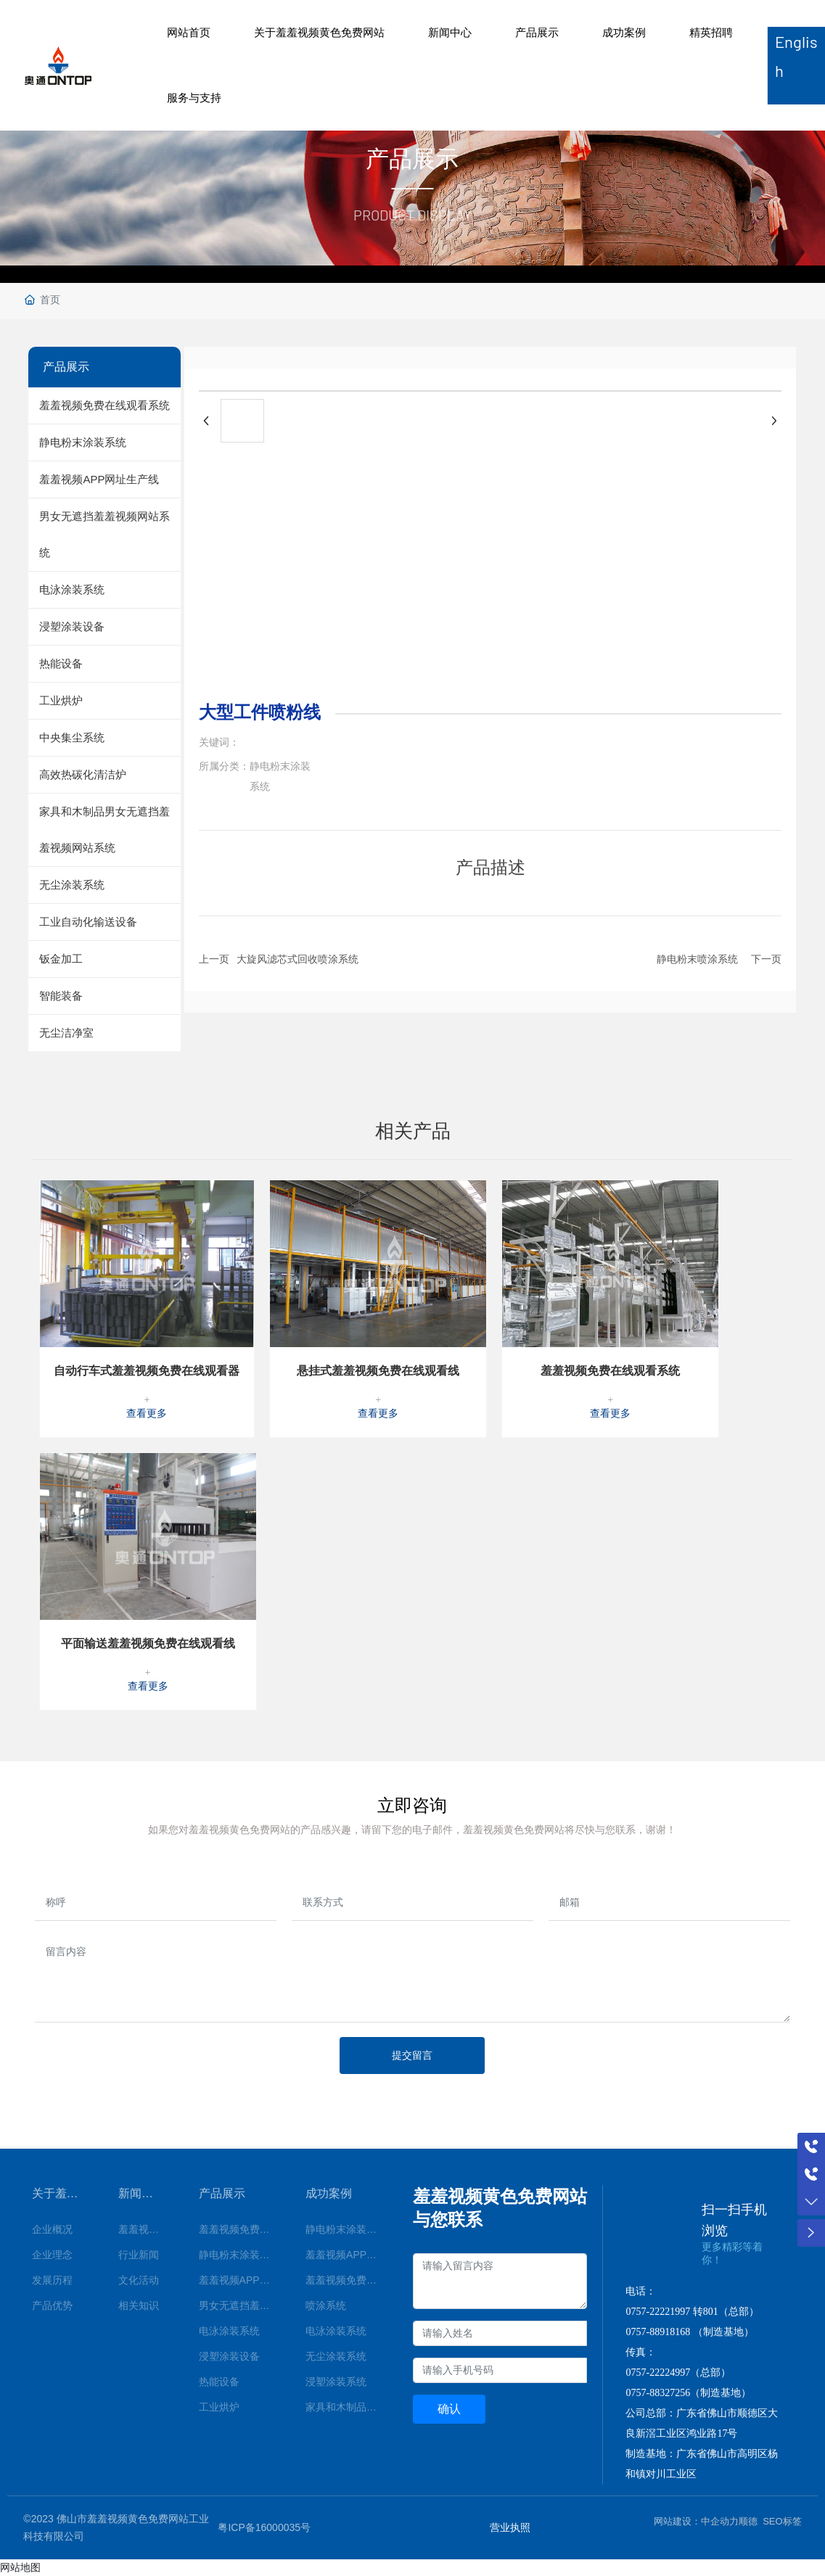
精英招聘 (711, 32)
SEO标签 (782, 2521)
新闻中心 (450, 32)
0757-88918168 (657, 2331)
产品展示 (537, 32)
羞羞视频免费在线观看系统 (610, 1371)
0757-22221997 (657, 2311)
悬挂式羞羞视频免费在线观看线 (378, 1371)
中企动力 (720, 2521)
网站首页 (188, 32)
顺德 (748, 2521)
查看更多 (146, 1413)
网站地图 (20, 2567)
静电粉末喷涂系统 (697, 959)
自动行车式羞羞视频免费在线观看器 (146, 1371)
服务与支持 (194, 97)
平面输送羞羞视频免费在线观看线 (148, 1643)
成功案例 (624, 32)
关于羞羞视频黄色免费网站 (319, 32)
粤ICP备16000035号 (264, 2527)
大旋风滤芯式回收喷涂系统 (297, 959)
